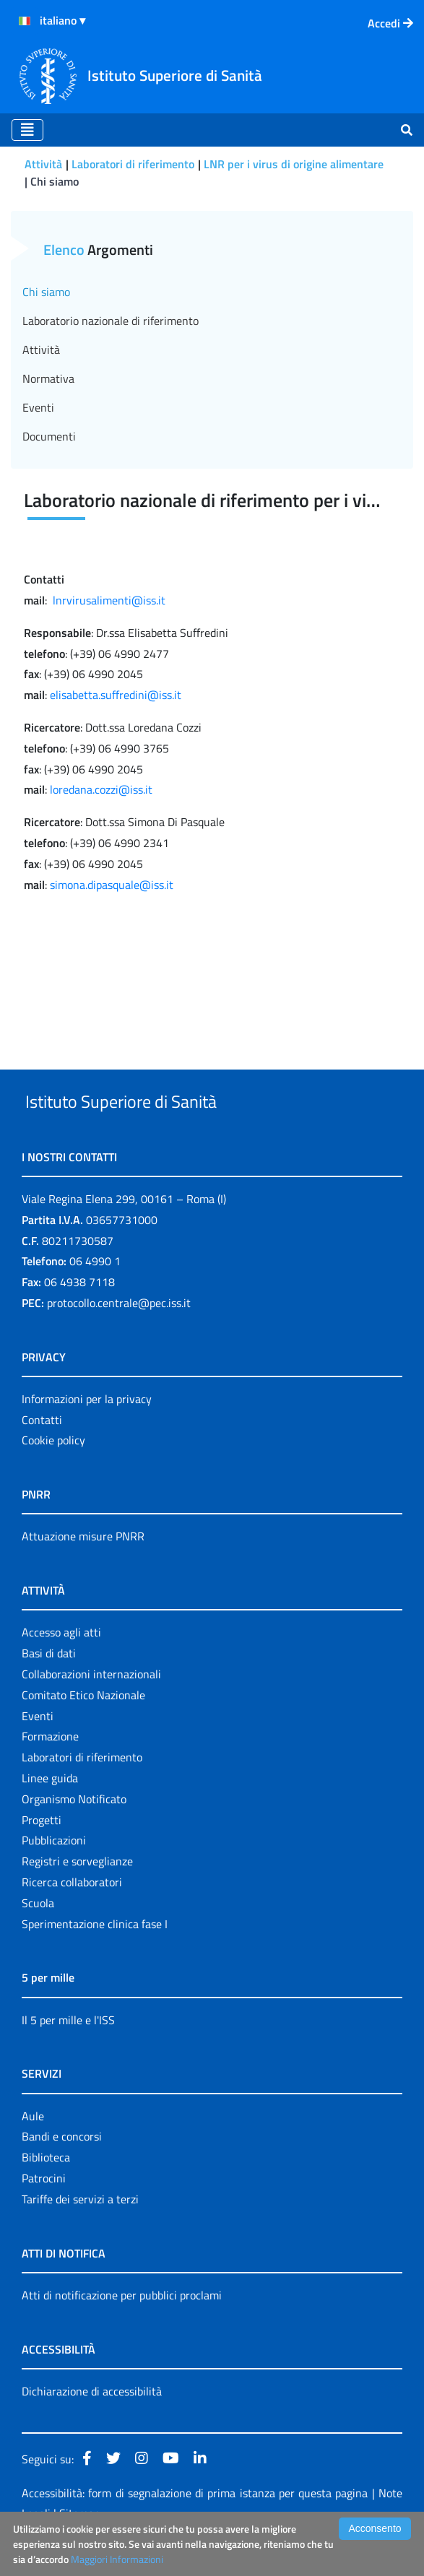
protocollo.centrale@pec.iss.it (119, 1336)
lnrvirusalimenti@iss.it (109, 600)
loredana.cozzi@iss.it (101, 789)
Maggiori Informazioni (117, 2559)
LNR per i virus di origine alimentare (294, 164)
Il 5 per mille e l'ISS (68, 2053)
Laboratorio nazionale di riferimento (110, 320)
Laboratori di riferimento (133, 164)
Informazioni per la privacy (87, 1432)
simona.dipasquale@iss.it (111, 884)
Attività (43, 164)
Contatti (42, 1453)
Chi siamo (46, 291)
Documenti (49, 436)
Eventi (38, 407)
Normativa (48, 378)
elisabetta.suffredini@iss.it (115, 694)
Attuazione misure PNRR (83, 1570)
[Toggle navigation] (27, 130)
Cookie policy (53, 1474)
